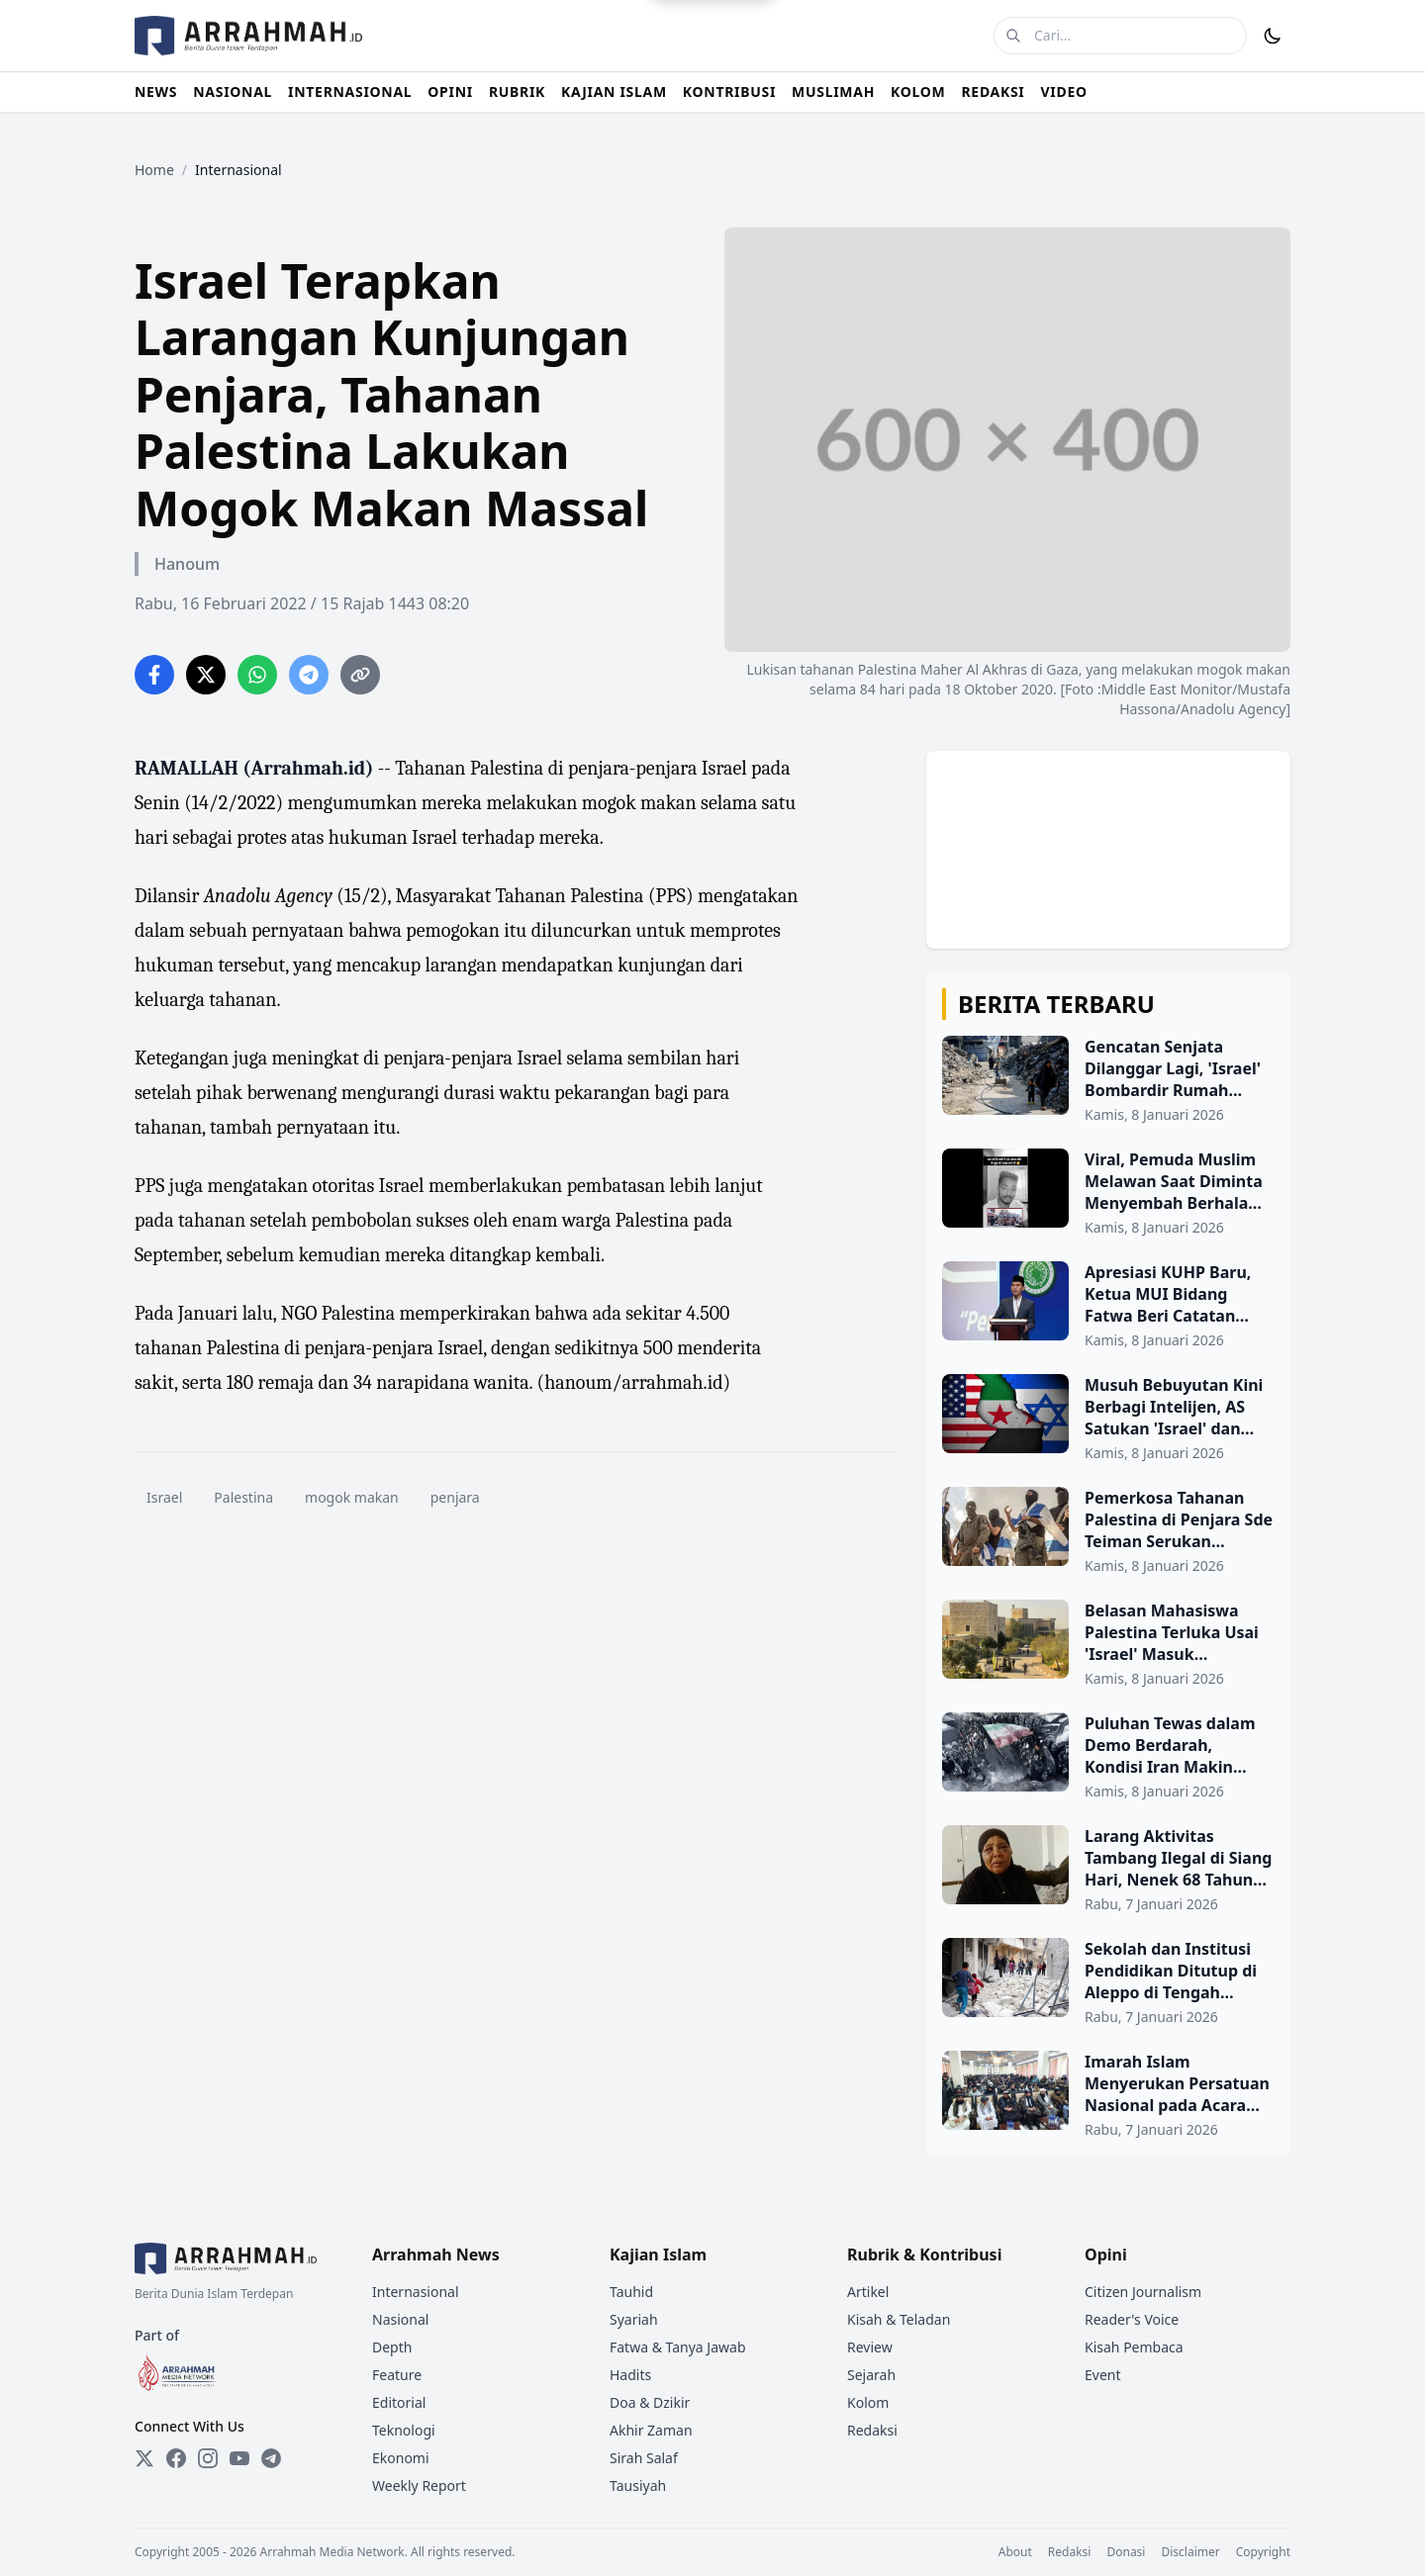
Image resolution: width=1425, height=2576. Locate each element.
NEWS (156, 91)
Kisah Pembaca (1134, 2347)
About (1015, 2552)
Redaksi (872, 2430)
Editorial (399, 2402)
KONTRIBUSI (729, 91)
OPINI (450, 91)
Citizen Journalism (1143, 2291)
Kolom (868, 2402)
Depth (392, 2347)
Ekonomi (400, 2457)
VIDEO (1064, 91)
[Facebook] (176, 2458)
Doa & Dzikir (650, 2402)
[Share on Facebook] (154, 674)
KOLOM (918, 91)
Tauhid (631, 2291)
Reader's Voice (1132, 2319)
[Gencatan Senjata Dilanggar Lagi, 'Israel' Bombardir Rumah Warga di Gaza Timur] (1108, 1080)
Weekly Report (419, 2485)
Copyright (1263, 2552)
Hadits (630, 2374)
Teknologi (403, 2430)
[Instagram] (208, 2458)
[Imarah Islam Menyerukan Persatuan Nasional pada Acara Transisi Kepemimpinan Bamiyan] (1108, 2095)
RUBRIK (517, 91)
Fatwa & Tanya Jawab (678, 2347)
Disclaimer (1190, 2552)
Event (1103, 2374)
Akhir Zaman (651, 2430)
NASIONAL (232, 91)
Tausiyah (638, 2485)
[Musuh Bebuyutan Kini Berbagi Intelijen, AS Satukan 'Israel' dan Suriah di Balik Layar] (1108, 1418)
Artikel (868, 2291)
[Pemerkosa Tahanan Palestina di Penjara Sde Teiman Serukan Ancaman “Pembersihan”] (1108, 1531)
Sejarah (871, 2374)
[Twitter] (144, 2458)
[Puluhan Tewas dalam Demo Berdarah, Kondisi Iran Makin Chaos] (1108, 1756)
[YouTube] (239, 2458)
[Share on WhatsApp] (257, 674)
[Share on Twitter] (206, 674)
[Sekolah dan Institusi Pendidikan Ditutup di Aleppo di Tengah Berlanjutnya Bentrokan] (1108, 1982)
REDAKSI (992, 91)
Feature (397, 2374)
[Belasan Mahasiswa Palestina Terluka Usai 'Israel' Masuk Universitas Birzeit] (1108, 1644)
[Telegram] (271, 2458)
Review (870, 2347)
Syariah (634, 2319)
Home (154, 169)
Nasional (400, 2319)
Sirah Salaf (644, 2457)
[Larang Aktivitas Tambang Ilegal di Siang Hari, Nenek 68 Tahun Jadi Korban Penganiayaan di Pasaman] (1108, 1869)
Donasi (1125, 2552)
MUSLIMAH (833, 91)
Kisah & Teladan (898, 2319)
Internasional (415, 2291)
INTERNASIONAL (350, 91)
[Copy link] (360, 674)
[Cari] (1013, 36)
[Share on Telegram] (309, 674)
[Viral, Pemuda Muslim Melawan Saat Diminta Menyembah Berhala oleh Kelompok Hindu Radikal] (1108, 1193)
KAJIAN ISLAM (614, 91)
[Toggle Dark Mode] (1272, 35)
